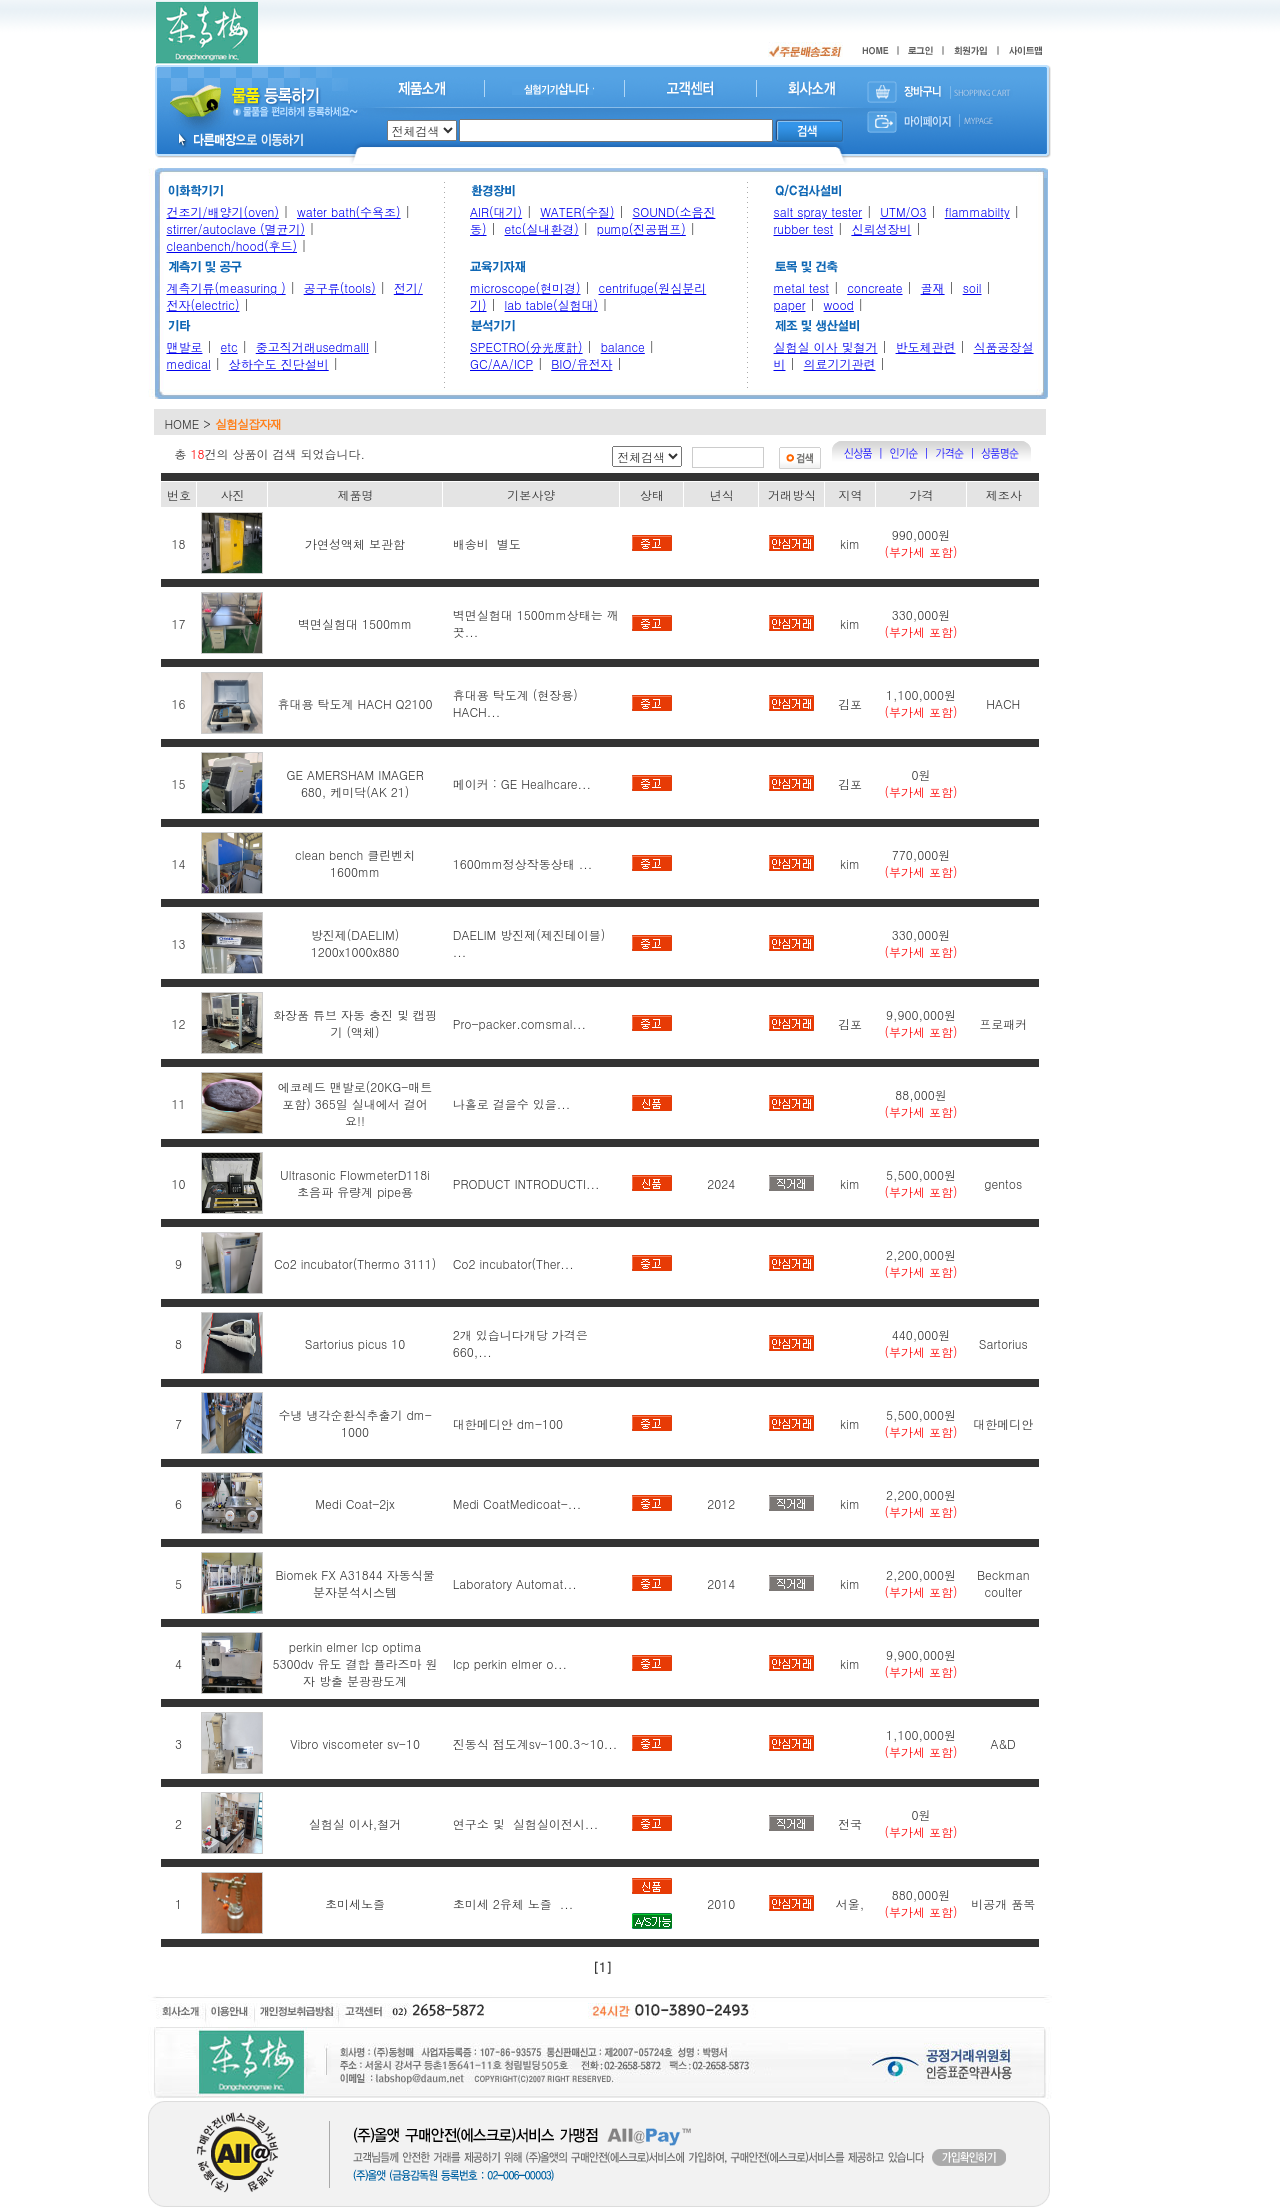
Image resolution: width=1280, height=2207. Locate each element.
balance (623, 346)
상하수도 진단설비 (279, 363)
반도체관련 (926, 346)
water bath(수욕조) (349, 211)
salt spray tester (818, 211)
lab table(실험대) (551, 304)
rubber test (804, 228)
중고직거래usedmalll (312, 346)
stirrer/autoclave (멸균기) (236, 228)
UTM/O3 (903, 211)
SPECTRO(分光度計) (526, 346)
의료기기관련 (840, 363)
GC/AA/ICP (501, 363)
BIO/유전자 (581, 363)
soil (972, 287)
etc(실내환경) (542, 228)
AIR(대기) (496, 211)
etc (229, 346)
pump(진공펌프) (641, 228)
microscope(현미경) (525, 287)
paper (790, 304)
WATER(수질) (577, 211)
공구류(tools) (340, 287)
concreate (874, 287)
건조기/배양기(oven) (223, 211)
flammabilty (977, 211)
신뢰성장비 (881, 228)
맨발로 (185, 346)
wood (839, 304)
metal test (802, 287)
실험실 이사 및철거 (826, 346)
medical (189, 363)
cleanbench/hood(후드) (232, 245)
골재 (933, 287)
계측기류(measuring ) (226, 287)
